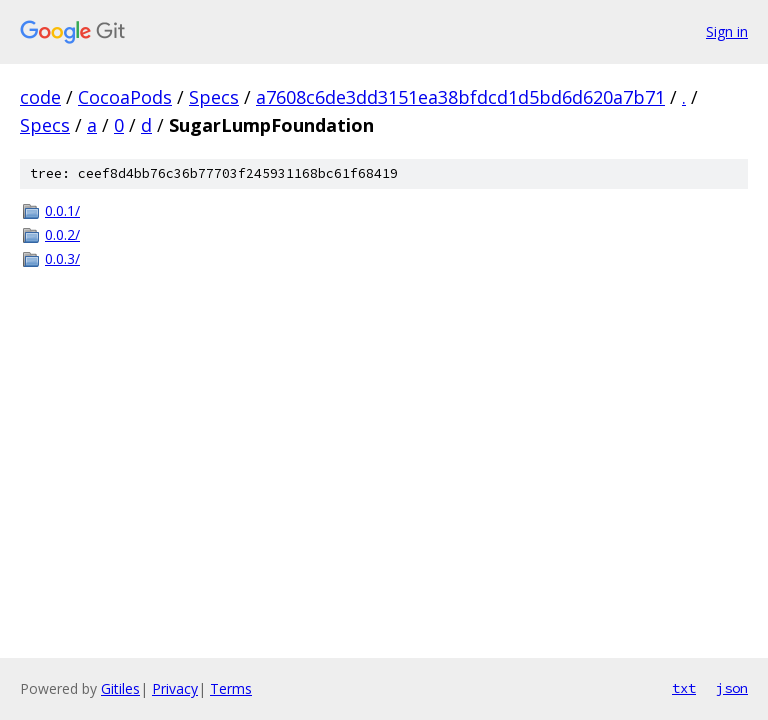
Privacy (175, 688)
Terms (231, 688)
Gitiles (120, 688)
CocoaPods (125, 97)
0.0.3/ (62, 258)
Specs (214, 97)
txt (684, 688)
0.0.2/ (62, 234)
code (40, 97)
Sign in (727, 31)
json (732, 688)
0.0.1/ (62, 210)
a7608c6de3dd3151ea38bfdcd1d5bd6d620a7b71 (460, 97)
